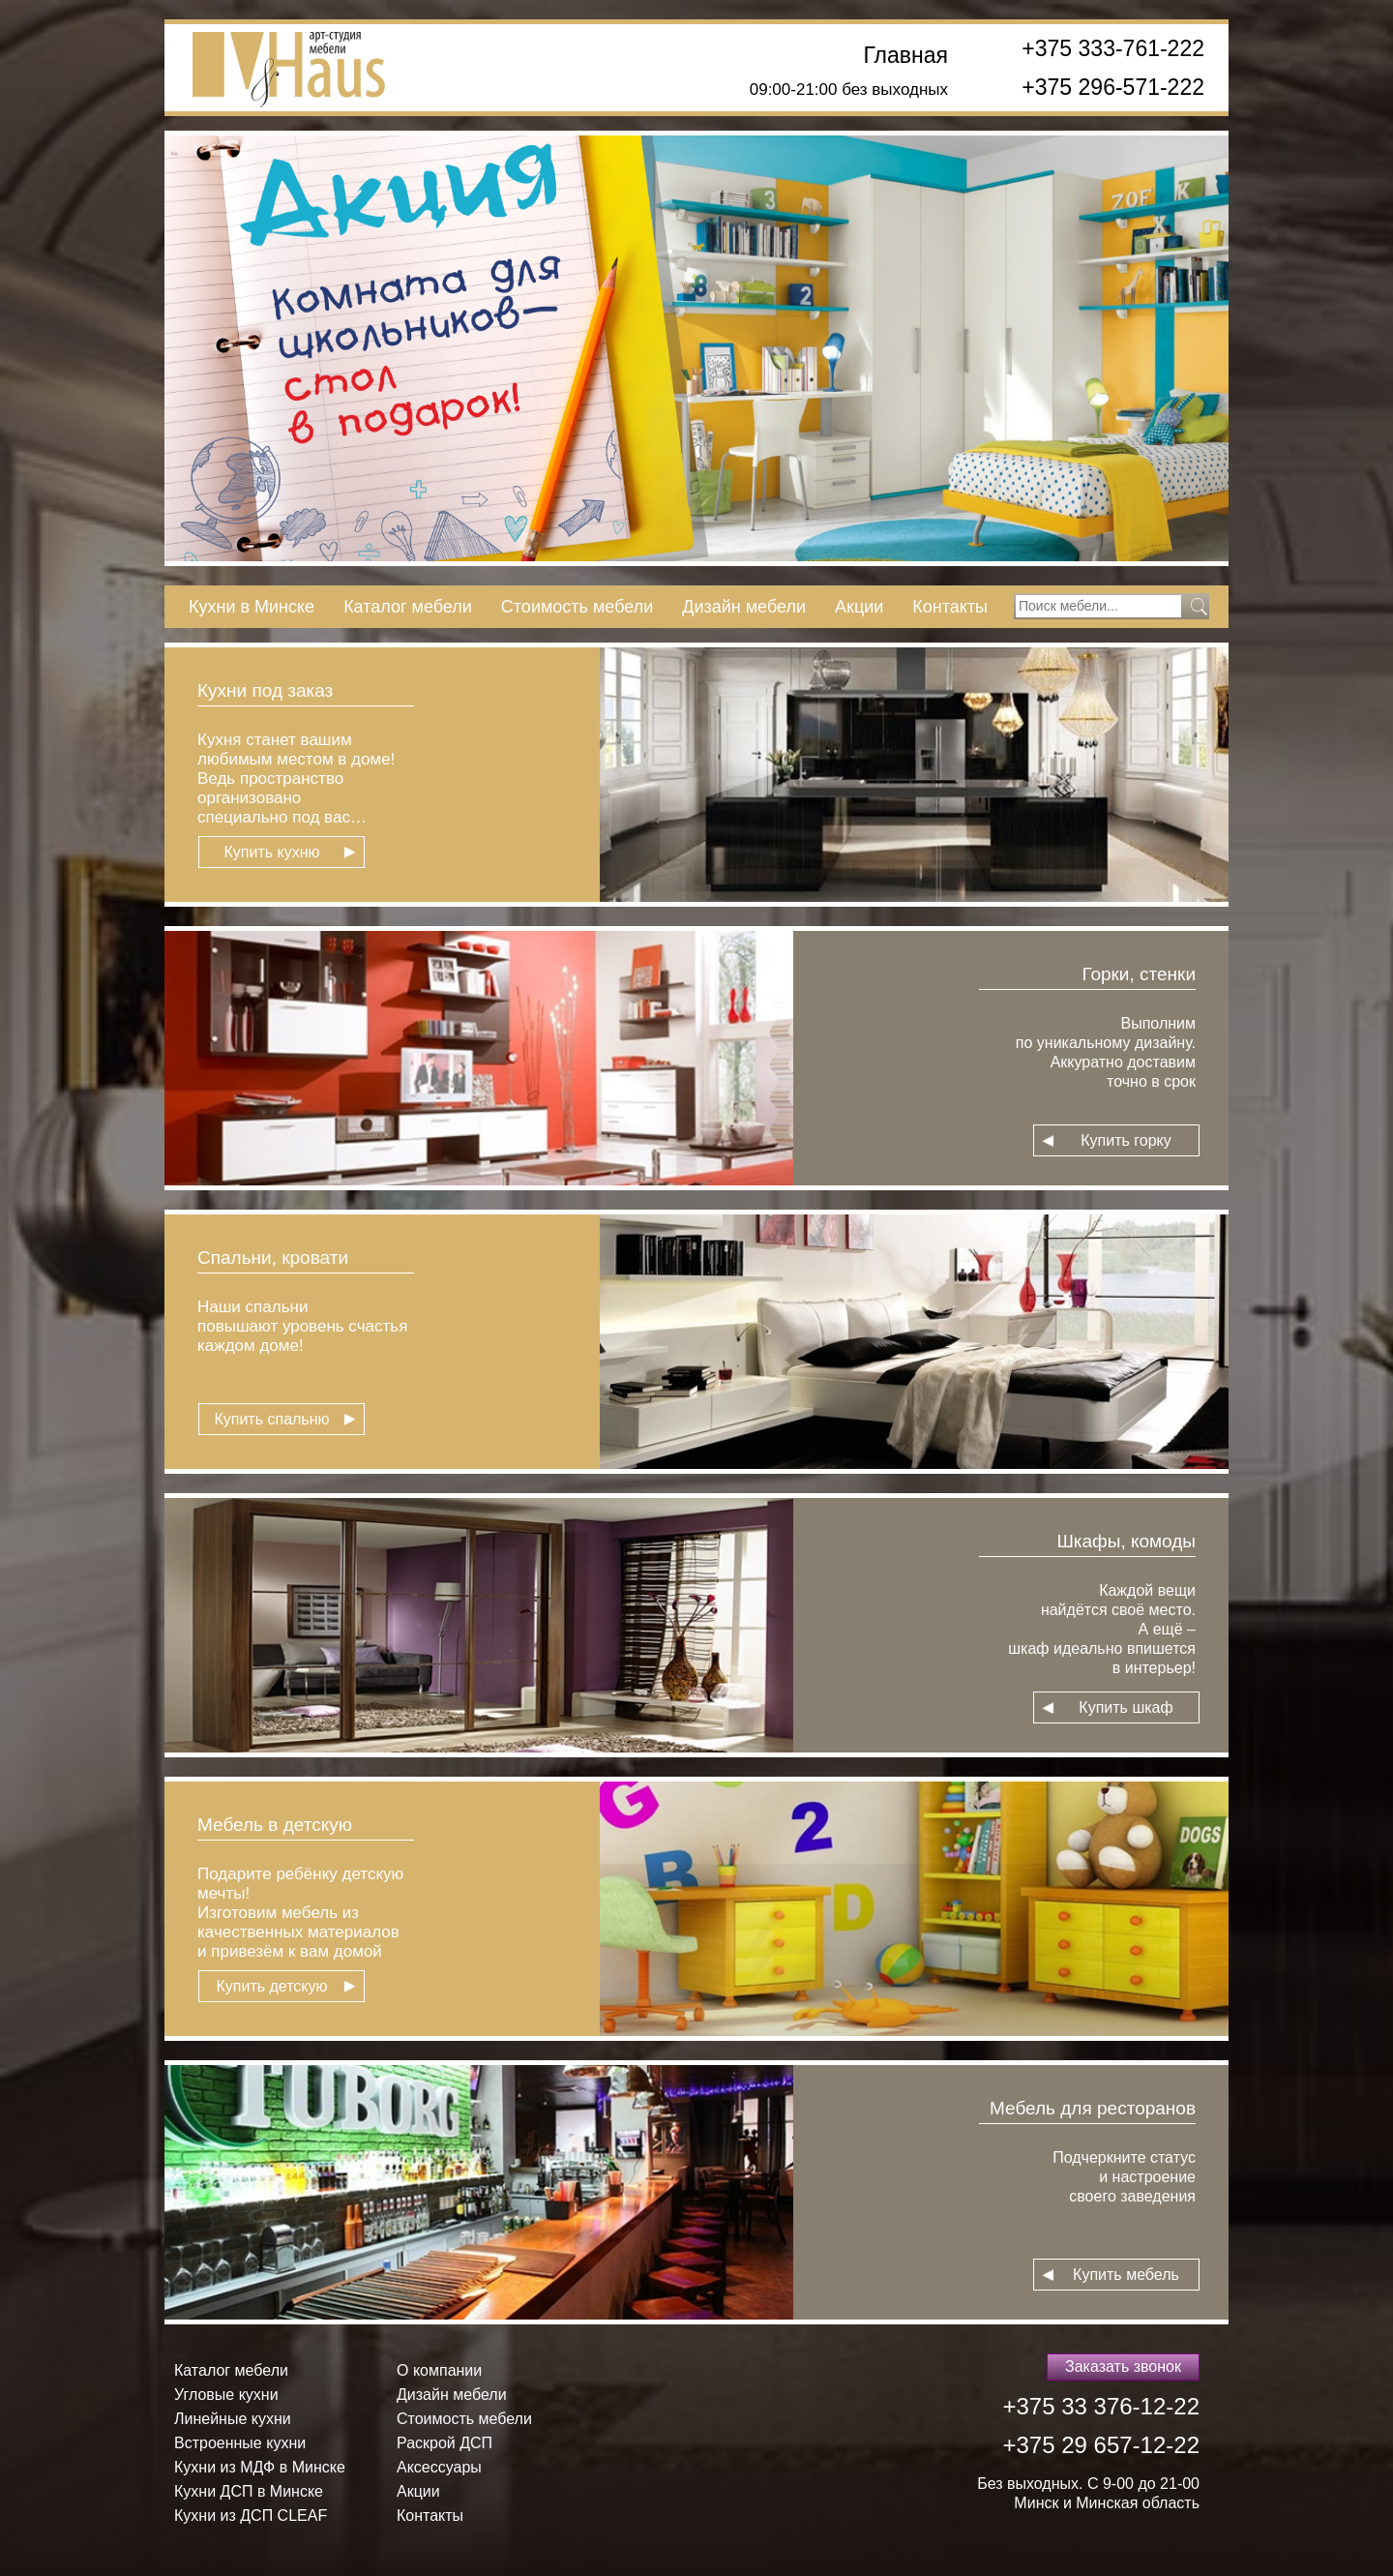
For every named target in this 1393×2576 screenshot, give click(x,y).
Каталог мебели (407, 606)
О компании (439, 2370)
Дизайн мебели (744, 606)
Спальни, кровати (272, 1257)
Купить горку (1126, 1140)
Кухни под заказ (265, 690)
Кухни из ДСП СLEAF (250, 2515)
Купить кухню (271, 852)
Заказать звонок (1123, 2366)
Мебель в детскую (274, 1824)
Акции (859, 606)
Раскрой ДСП (444, 2443)
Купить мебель (1126, 2274)
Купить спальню (271, 1419)
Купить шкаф (1125, 1707)
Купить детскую (271, 1986)
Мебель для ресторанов (1093, 2108)
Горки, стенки (1139, 974)
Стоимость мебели (577, 606)
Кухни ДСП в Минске (248, 2491)
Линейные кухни (232, 2419)
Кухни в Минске (251, 606)
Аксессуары (439, 2467)
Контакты (950, 606)
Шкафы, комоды (1126, 1541)
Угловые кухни (226, 2394)
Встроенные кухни (240, 2443)
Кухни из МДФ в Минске (259, 2467)
